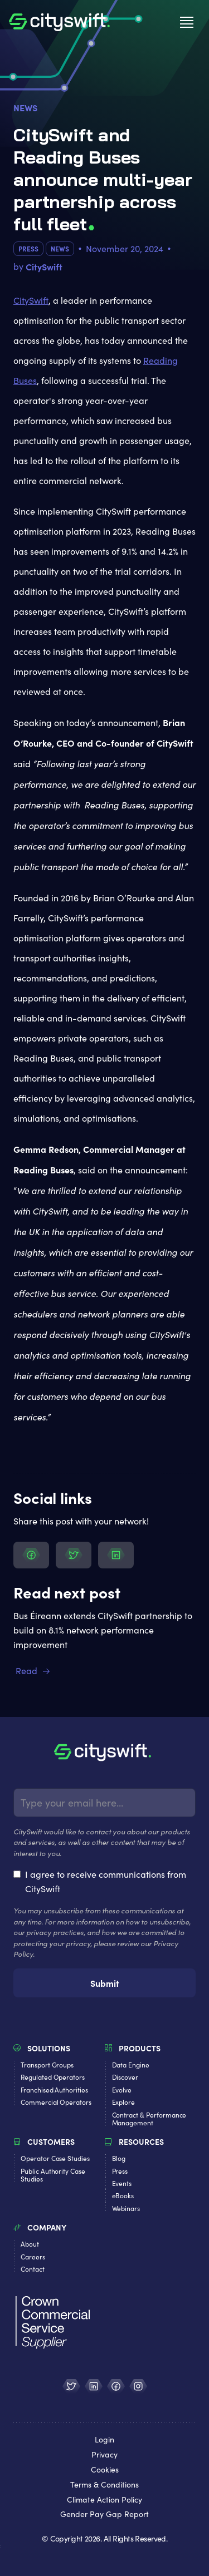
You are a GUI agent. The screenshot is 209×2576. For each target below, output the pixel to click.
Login (104, 2440)
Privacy (104, 2455)
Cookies (105, 2470)
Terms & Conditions (104, 2485)
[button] (186, 22)
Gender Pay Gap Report (104, 2514)
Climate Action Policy (104, 2500)
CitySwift (30, 300)
